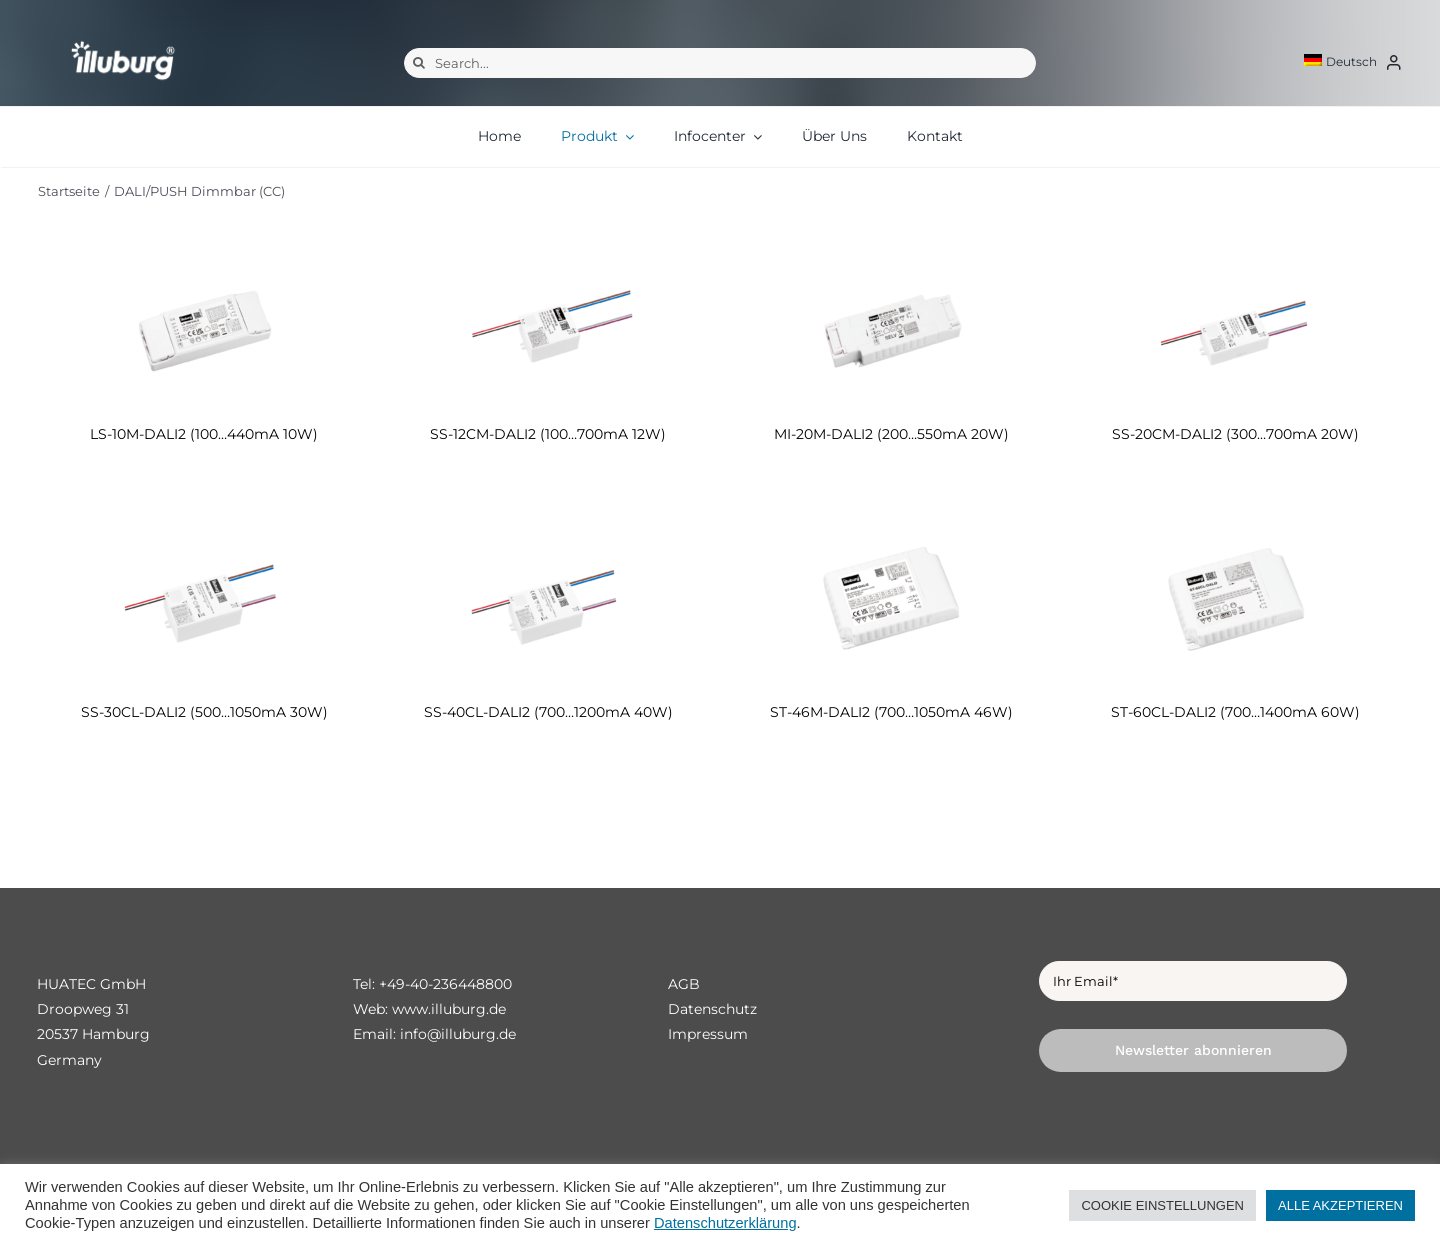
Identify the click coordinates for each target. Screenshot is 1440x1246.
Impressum (708, 1034)
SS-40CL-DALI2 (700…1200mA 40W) (548, 712)
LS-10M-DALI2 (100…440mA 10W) (204, 434)
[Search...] (720, 63)
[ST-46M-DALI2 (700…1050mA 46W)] (892, 601)
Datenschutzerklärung (725, 1223)
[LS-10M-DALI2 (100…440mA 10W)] (205, 323)
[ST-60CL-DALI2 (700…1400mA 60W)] (1236, 601)
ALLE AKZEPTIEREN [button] (1340, 1205)
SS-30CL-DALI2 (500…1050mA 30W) (204, 712)
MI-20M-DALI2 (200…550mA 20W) (891, 434)
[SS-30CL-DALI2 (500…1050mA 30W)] (205, 601)
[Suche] (419, 63)
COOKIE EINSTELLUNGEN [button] (1162, 1205)
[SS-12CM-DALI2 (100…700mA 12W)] (548, 323)
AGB (684, 984)
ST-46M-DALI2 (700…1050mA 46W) (891, 712)
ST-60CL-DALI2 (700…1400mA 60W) (1235, 712)
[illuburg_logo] (123, 40)
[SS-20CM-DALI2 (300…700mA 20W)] (1236, 323)
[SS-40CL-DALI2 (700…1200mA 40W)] (548, 601)
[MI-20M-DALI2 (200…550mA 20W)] (892, 323)
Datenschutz (712, 1009)
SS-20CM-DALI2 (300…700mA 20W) (1235, 434)
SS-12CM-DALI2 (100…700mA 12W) (548, 434)
